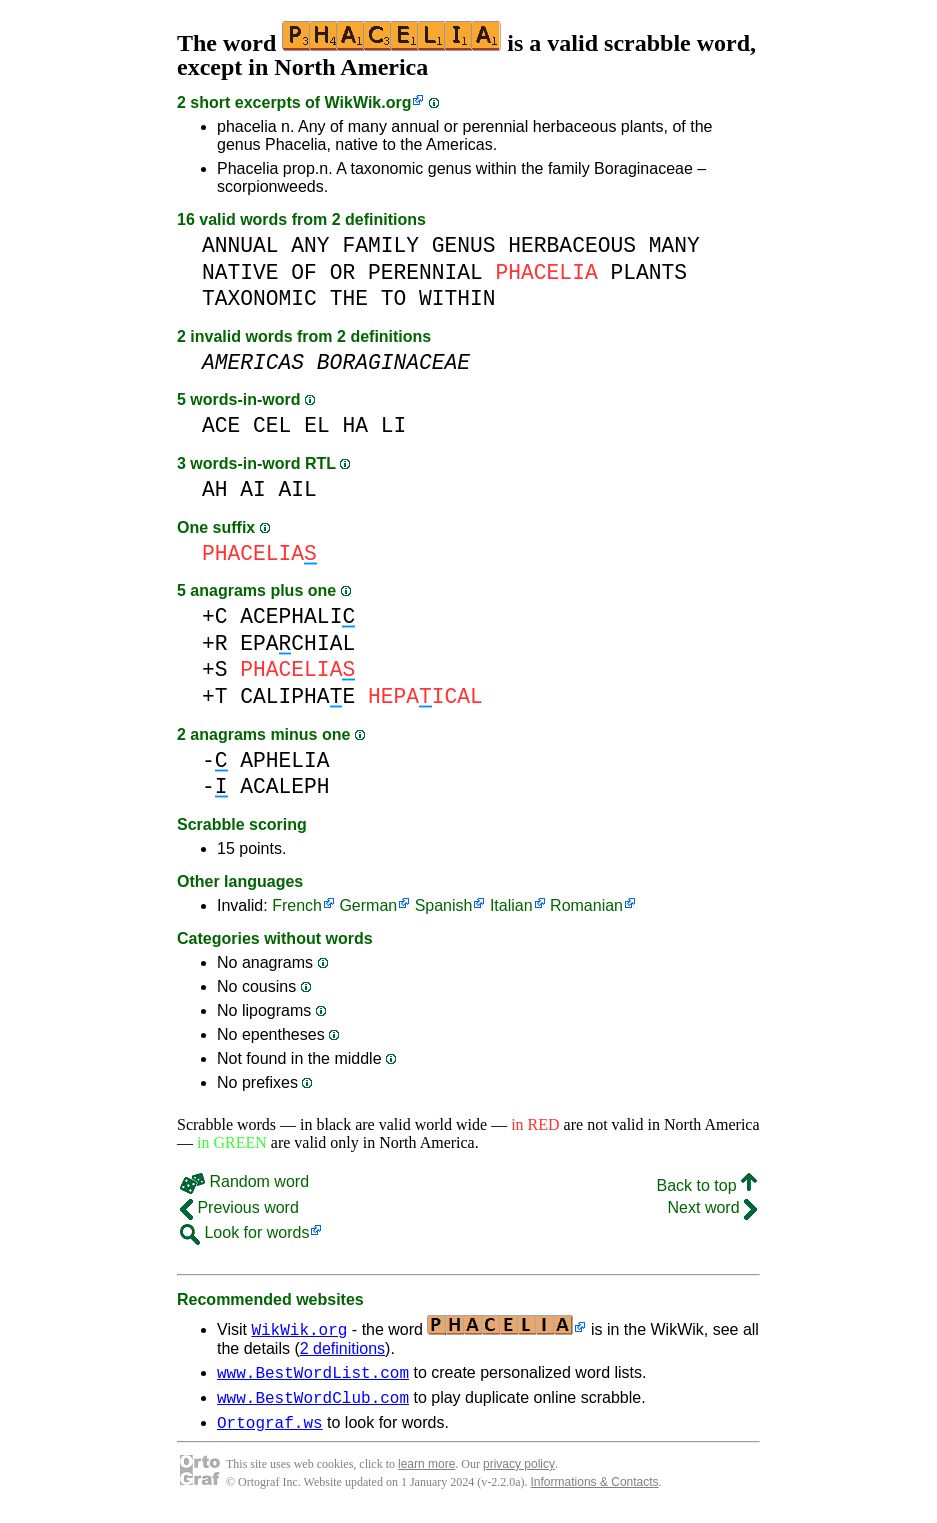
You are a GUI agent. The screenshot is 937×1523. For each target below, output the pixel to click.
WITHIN (457, 298)
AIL (298, 489)
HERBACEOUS (572, 245)
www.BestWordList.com (313, 1375)
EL (317, 425)
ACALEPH (284, 786)
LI (394, 425)
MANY (674, 245)
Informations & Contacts (595, 1491)
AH (215, 489)
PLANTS (648, 272)
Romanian (586, 905)
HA (355, 425)
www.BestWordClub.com (313, 1403)
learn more (426, 1473)
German (368, 905)
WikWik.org (368, 102)
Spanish (444, 905)
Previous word (239, 1207)
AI (253, 489)
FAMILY (380, 245)
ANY (310, 245)
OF (304, 272)
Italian (511, 905)
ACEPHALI (297, 616)
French (297, 905)
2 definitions (342, 1348)
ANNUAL (240, 245)
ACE (221, 425)
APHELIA (284, 760)
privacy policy (519, 1473)
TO (394, 298)
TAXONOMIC (259, 298)
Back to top (707, 1185)
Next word (712, 1207)
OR (343, 272)
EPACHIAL (297, 643)
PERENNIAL (425, 272)
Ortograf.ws (270, 1431)
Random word (244, 1181)
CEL (272, 425)
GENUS (464, 245)
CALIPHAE (297, 696)
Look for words (244, 1232)
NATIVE (240, 272)
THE (349, 298)
